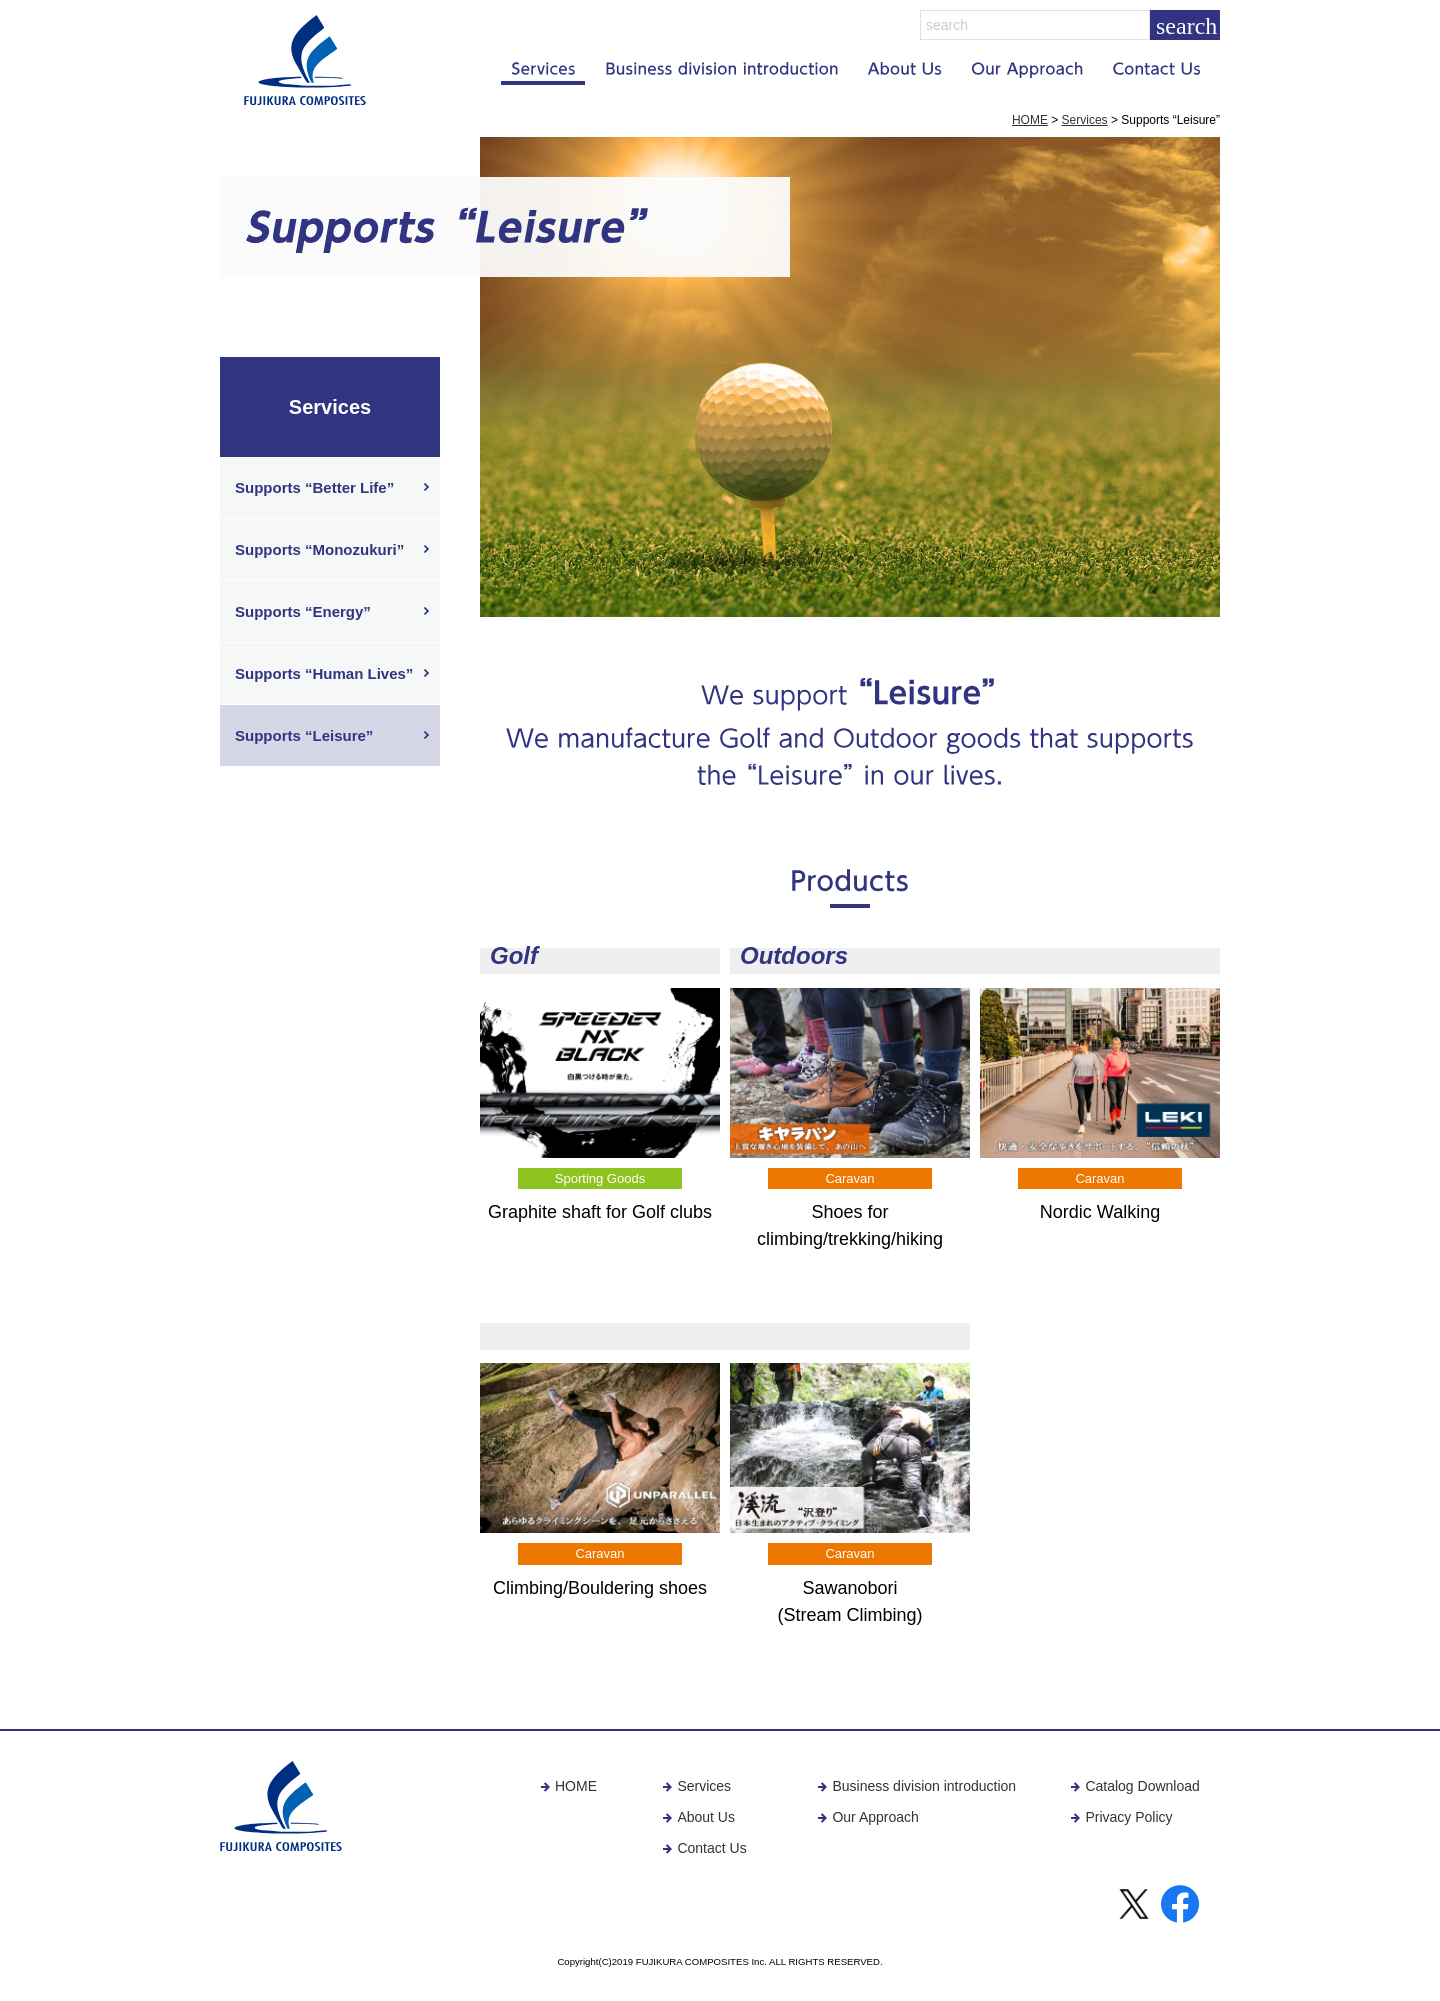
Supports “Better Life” (314, 487)
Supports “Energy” (303, 611)
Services (1085, 120)
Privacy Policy (1121, 1817)
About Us (698, 1817)
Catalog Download (1134, 1786)
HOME (1030, 120)
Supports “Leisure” (304, 735)
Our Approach (867, 1817)
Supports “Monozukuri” (319, 549)
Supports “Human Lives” (324, 673)
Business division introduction (916, 1786)
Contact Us (704, 1848)
